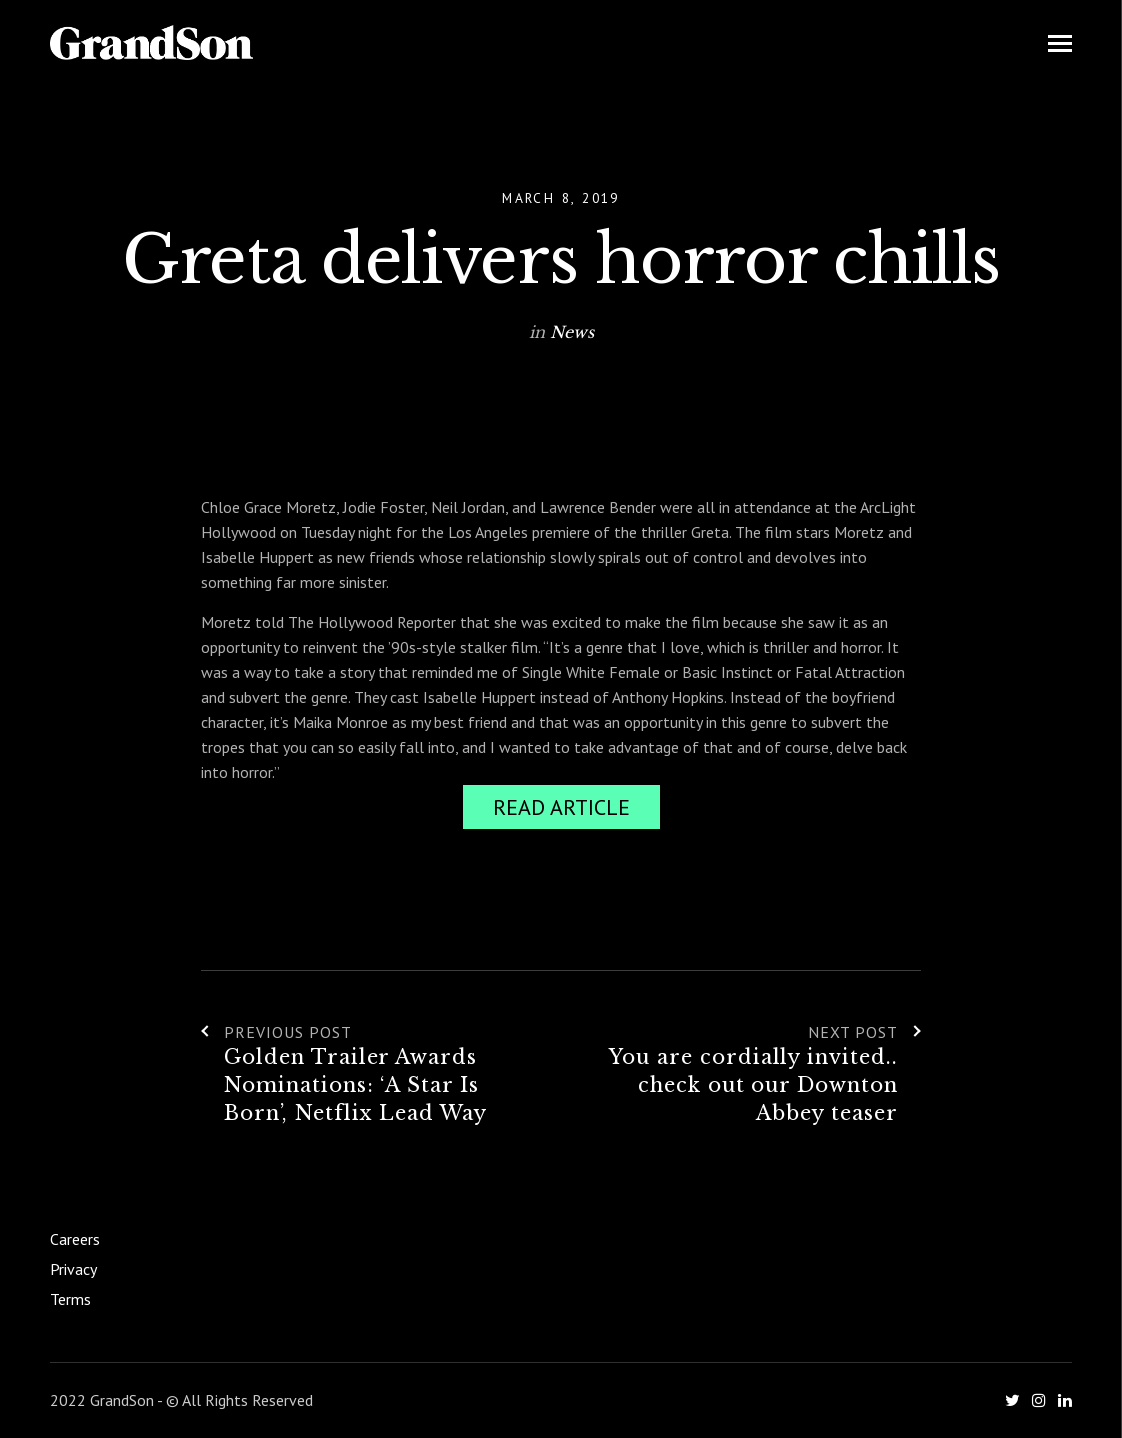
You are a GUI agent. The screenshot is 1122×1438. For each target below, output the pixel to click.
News (572, 332)
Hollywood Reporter (263, 907)
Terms (70, 1299)
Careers (75, 1239)
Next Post (864, 1032)
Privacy (73, 1269)
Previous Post (276, 1032)
